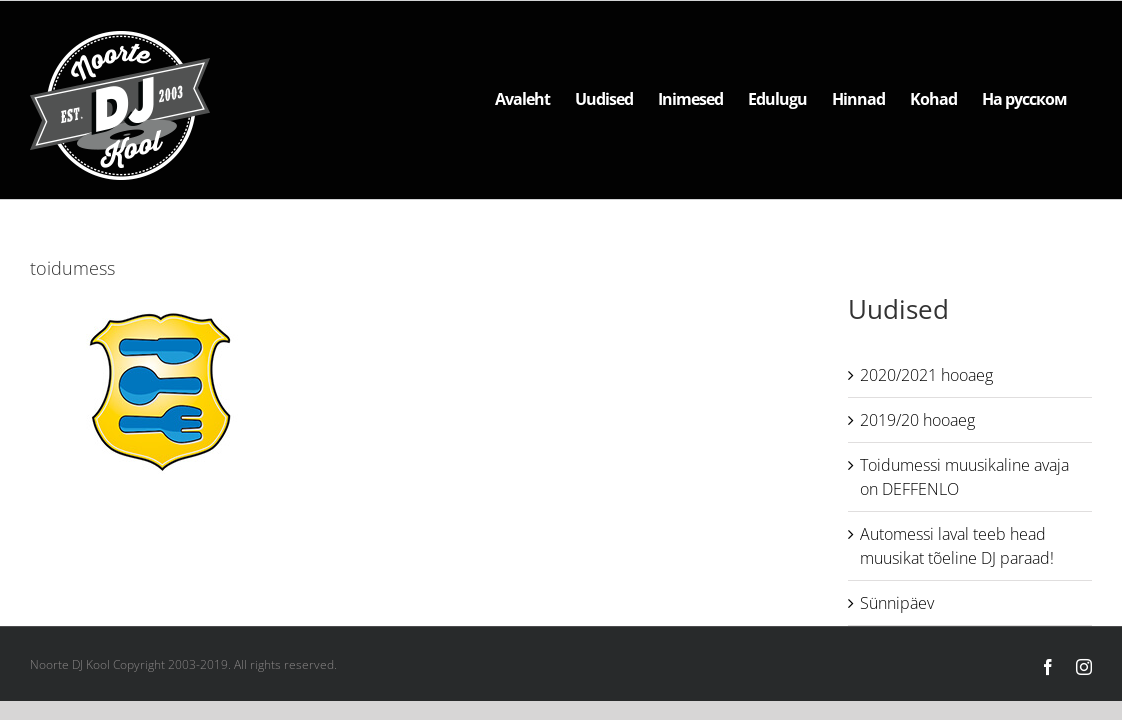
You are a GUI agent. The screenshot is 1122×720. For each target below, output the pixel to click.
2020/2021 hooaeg (926, 375)
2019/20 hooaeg (917, 420)
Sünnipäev (897, 603)
